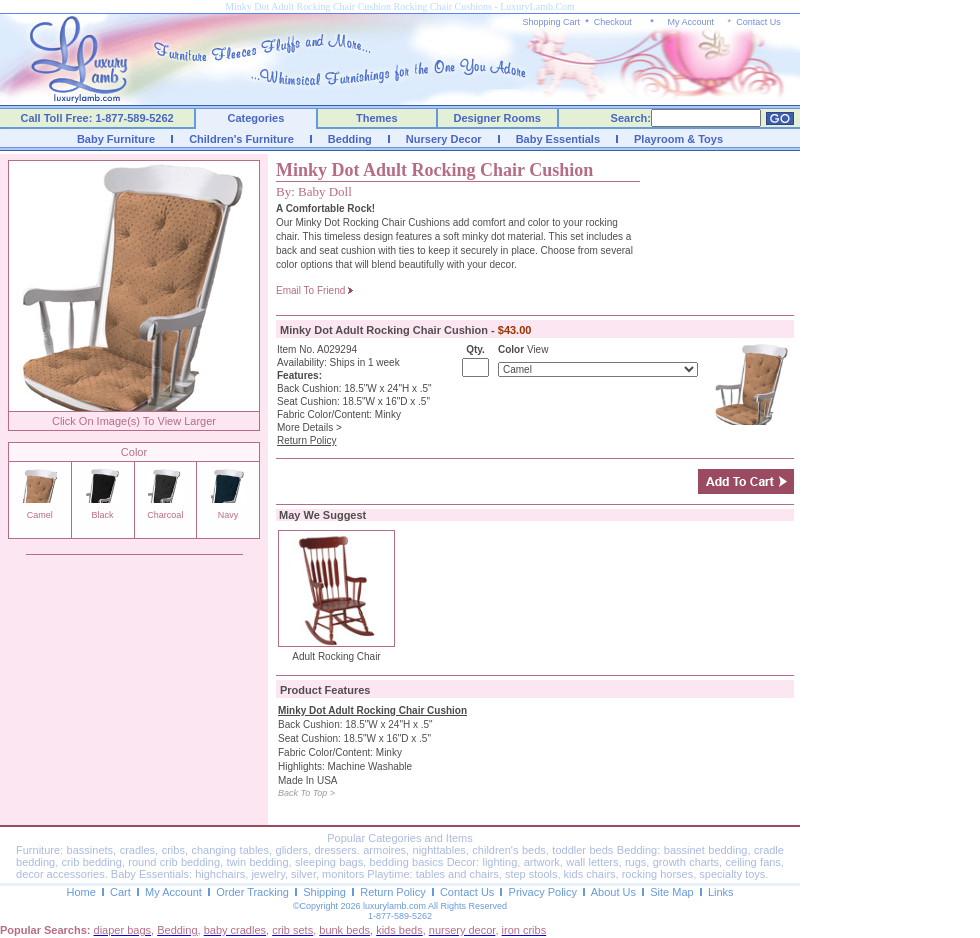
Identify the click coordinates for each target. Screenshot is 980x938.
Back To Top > (306, 793)
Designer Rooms (496, 118)
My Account (690, 22)
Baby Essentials (558, 139)
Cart (120, 892)
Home (80, 892)
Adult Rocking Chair (336, 656)
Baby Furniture (116, 139)
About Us (613, 892)
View (538, 349)
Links (721, 892)
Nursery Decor (444, 139)
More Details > (309, 427)
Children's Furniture (241, 139)
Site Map (671, 892)
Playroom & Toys (678, 139)
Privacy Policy (543, 892)
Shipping (324, 892)
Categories (256, 118)
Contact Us (758, 22)
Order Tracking (252, 892)
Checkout (613, 22)
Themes (377, 118)
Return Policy (392, 892)
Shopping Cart (552, 22)
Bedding (350, 139)
